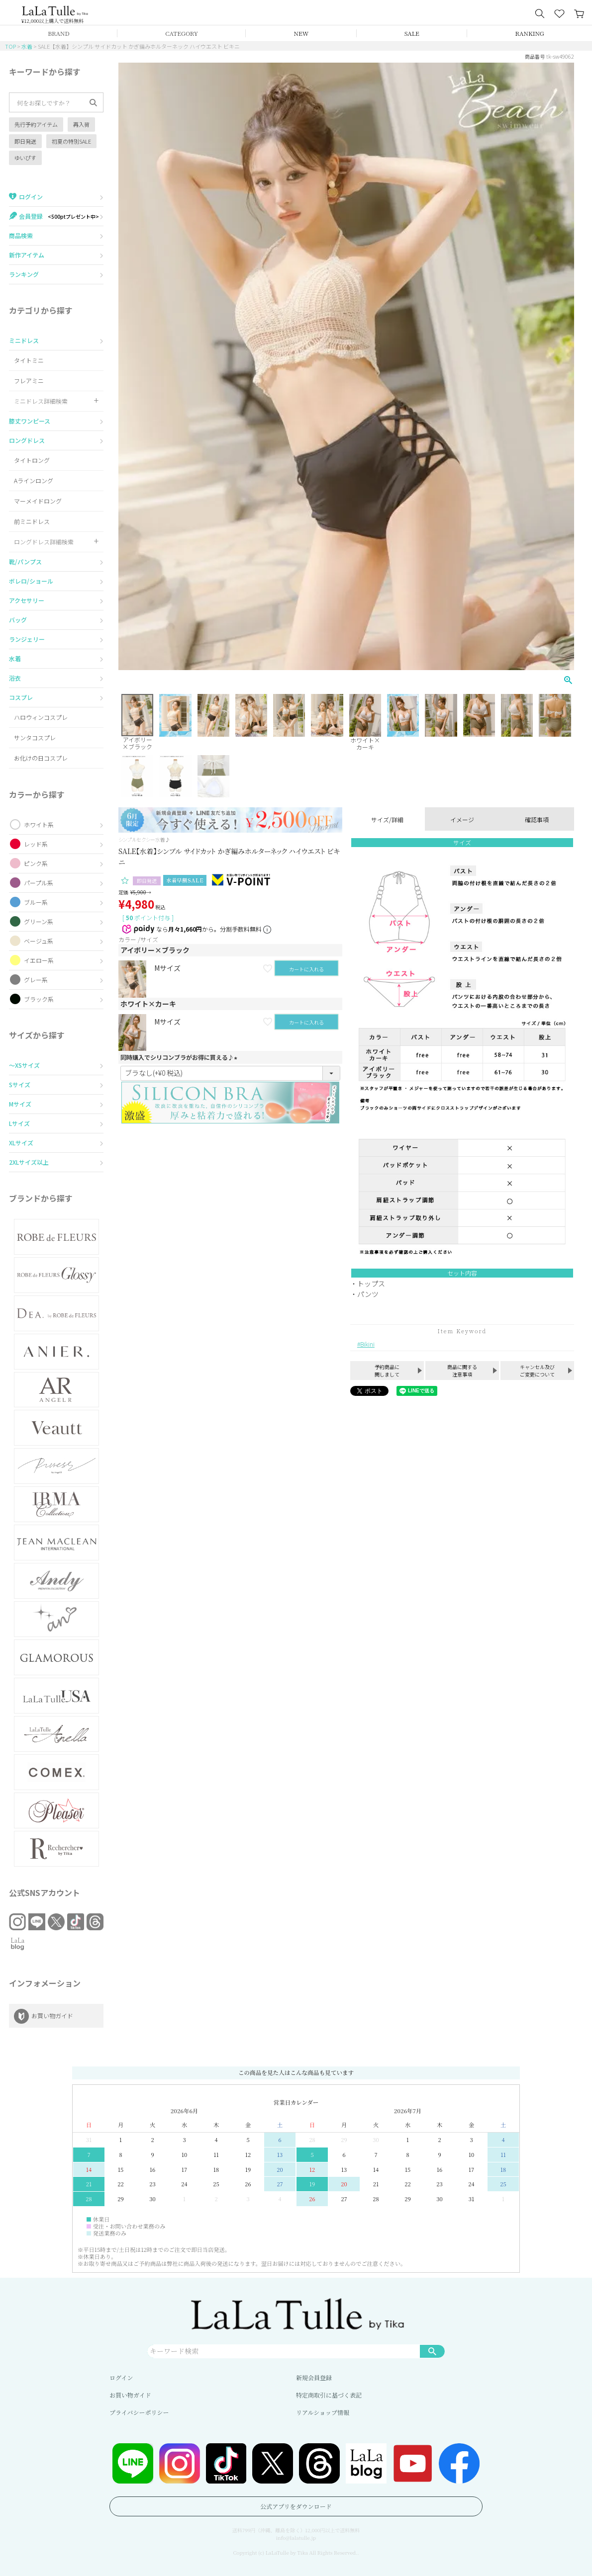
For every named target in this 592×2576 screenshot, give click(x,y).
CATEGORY (181, 33)
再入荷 (81, 124)
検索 (432, 2351)
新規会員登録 (314, 2377)
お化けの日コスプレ (41, 758)
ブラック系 (39, 999)
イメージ (462, 819)
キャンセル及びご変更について (537, 1370)
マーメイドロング (38, 501)
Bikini (367, 1344)
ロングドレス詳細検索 (44, 541)
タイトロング (32, 460)
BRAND (58, 33)
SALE (411, 33)
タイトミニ (29, 360)
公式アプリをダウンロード (296, 2506)
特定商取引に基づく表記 (329, 2395)
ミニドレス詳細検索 (41, 401)
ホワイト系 (39, 824)
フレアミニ (29, 380)
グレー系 (36, 979)
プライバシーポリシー (139, 2412)
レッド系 (36, 844)
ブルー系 (36, 902)
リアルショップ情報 (322, 2412)
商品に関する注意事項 (462, 1370)
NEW (301, 33)
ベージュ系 (38, 941)
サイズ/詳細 (387, 819)
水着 (26, 46)
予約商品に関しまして (387, 1370)
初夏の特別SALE (71, 141)
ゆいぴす (25, 158)
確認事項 (537, 819)
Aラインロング (33, 480)
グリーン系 (38, 921)
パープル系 (38, 882)
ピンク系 (36, 863)
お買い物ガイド (130, 2395)
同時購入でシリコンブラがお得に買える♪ (180, 1057)
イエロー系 (39, 960)
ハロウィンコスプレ (41, 717)
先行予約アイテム (36, 124)
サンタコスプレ (35, 737)
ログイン (121, 2377)
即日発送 (25, 141)
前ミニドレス (32, 521)
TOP (10, 46)
